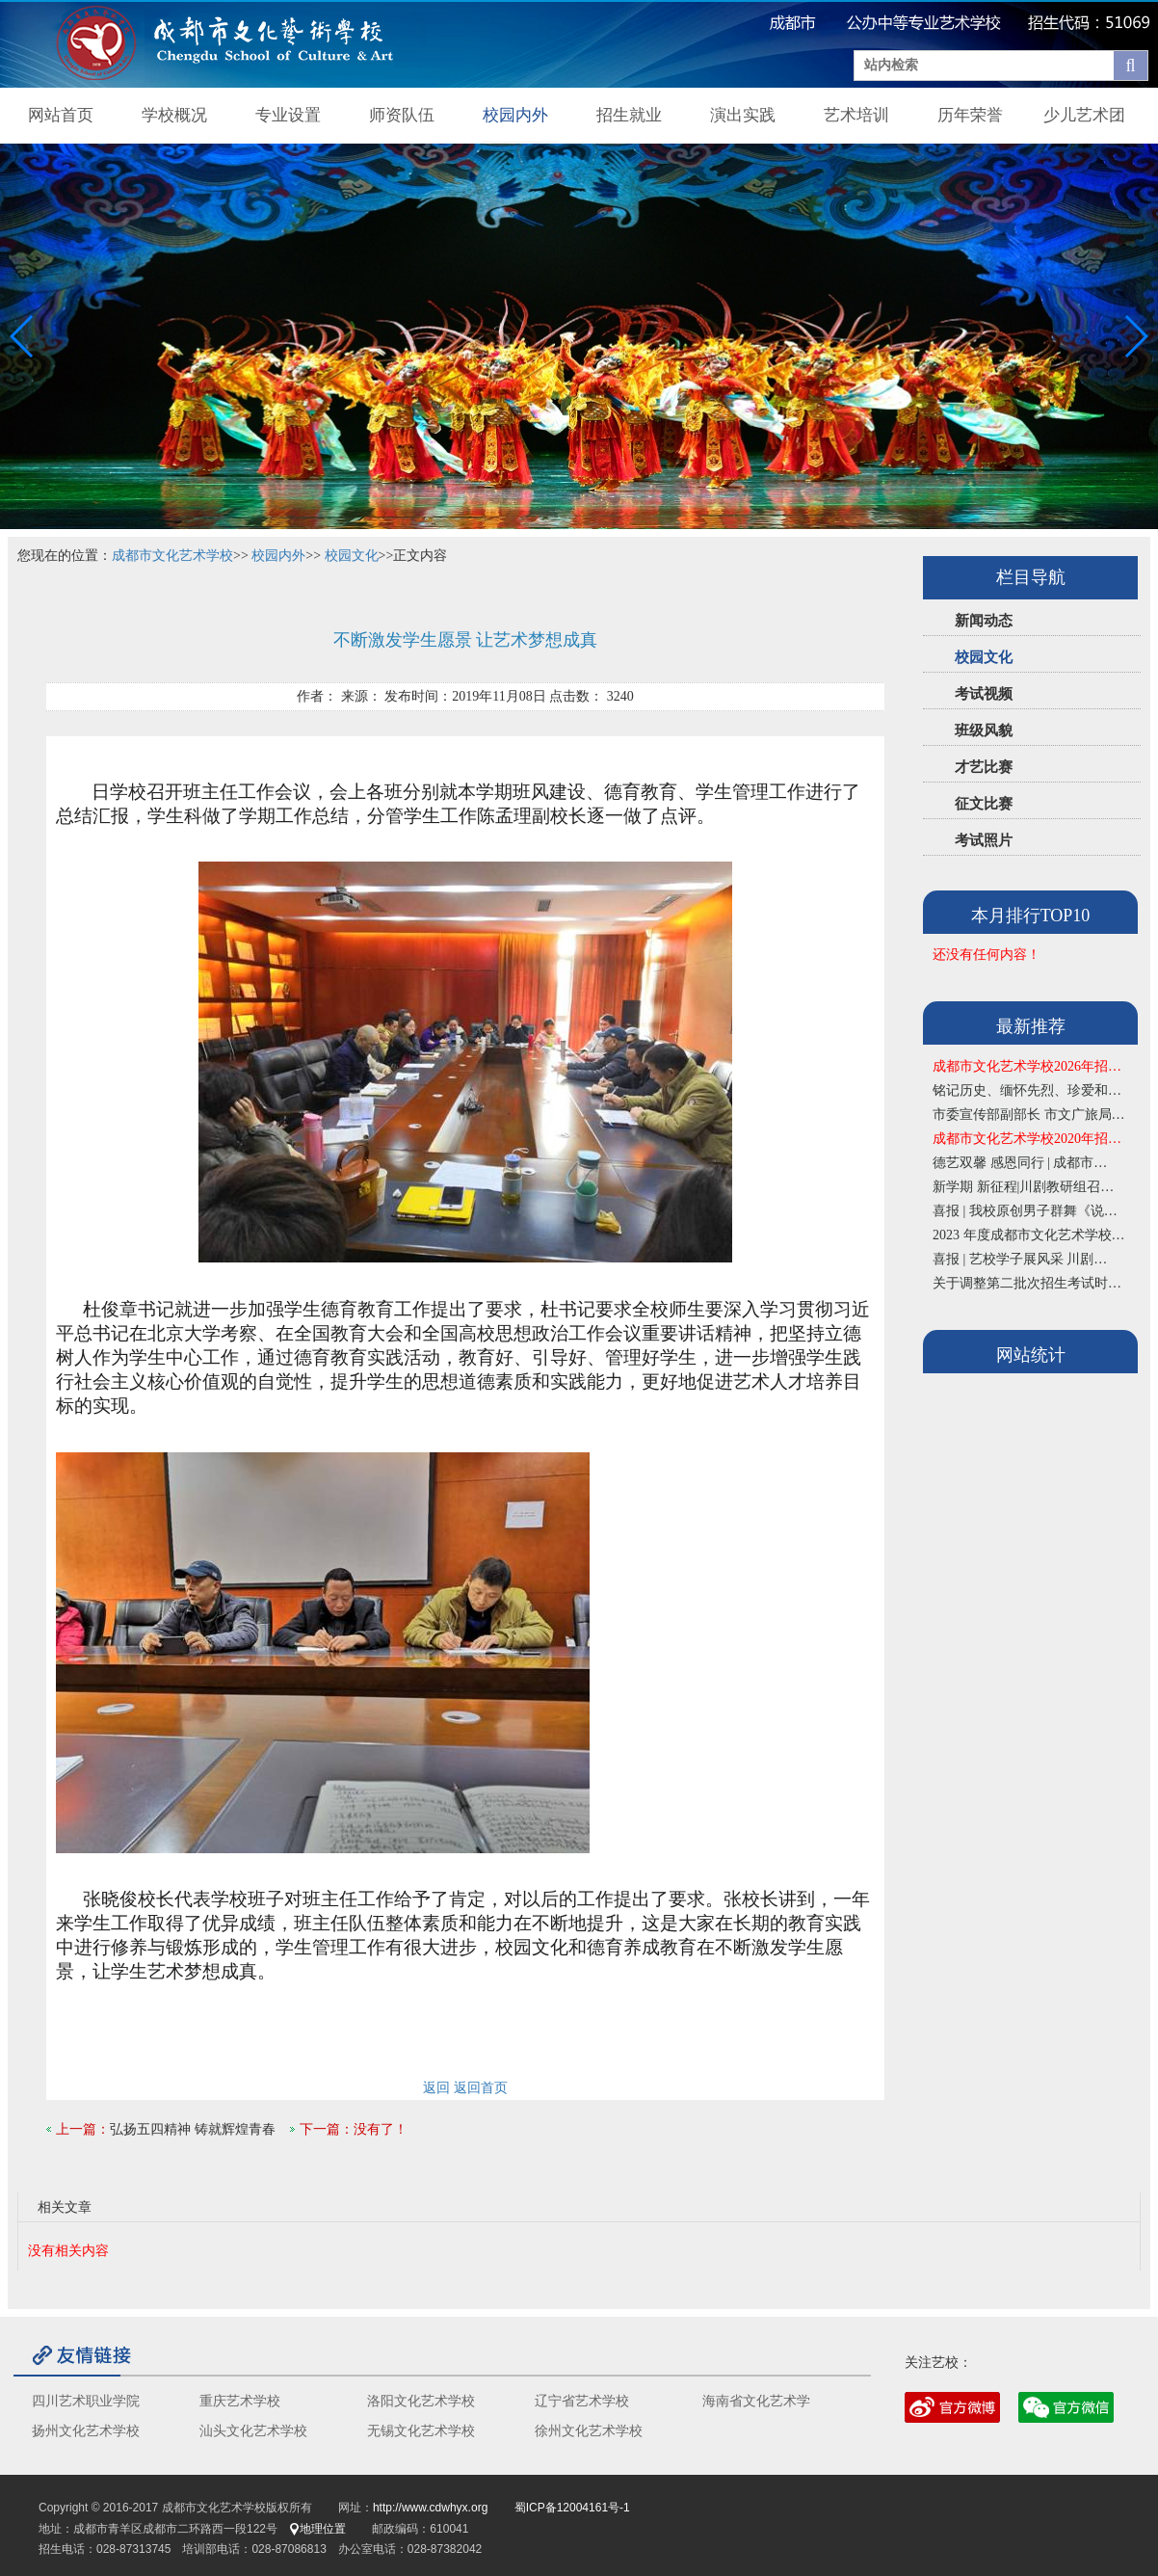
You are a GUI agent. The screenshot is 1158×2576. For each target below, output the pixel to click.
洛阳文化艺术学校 (421, 2401)
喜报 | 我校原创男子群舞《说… (1025, 1211)
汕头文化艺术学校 (253, 2431)
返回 (436, 2088)
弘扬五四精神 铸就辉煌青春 (193, 2129)
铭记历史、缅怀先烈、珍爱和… (1027, 1090)
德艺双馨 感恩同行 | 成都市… (1020, 1162)
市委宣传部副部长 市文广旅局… (1029, 1114)
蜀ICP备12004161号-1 (572, 2507)
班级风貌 (984, 730)
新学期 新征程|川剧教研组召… (1023, 1187)
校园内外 (278, 555)
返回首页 (481, 2088)
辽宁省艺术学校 (582, 2401)
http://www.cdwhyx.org (430, 2507)
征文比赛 (984, 803)
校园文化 (984, 657)
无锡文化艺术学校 (421, 2431)
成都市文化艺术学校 (172, 555)
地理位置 (317, 2529)
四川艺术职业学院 (86, 2401)
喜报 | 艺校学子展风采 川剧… (1020, 1259)
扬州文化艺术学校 (86, 2431)
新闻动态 (984, 620)
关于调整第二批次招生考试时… (1027, 1283)
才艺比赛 (984, 767)
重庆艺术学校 (239, 2401)
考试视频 (984, 694)
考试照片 (984, 840)
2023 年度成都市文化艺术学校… (1029, 1235)
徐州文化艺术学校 (589, 2431)
